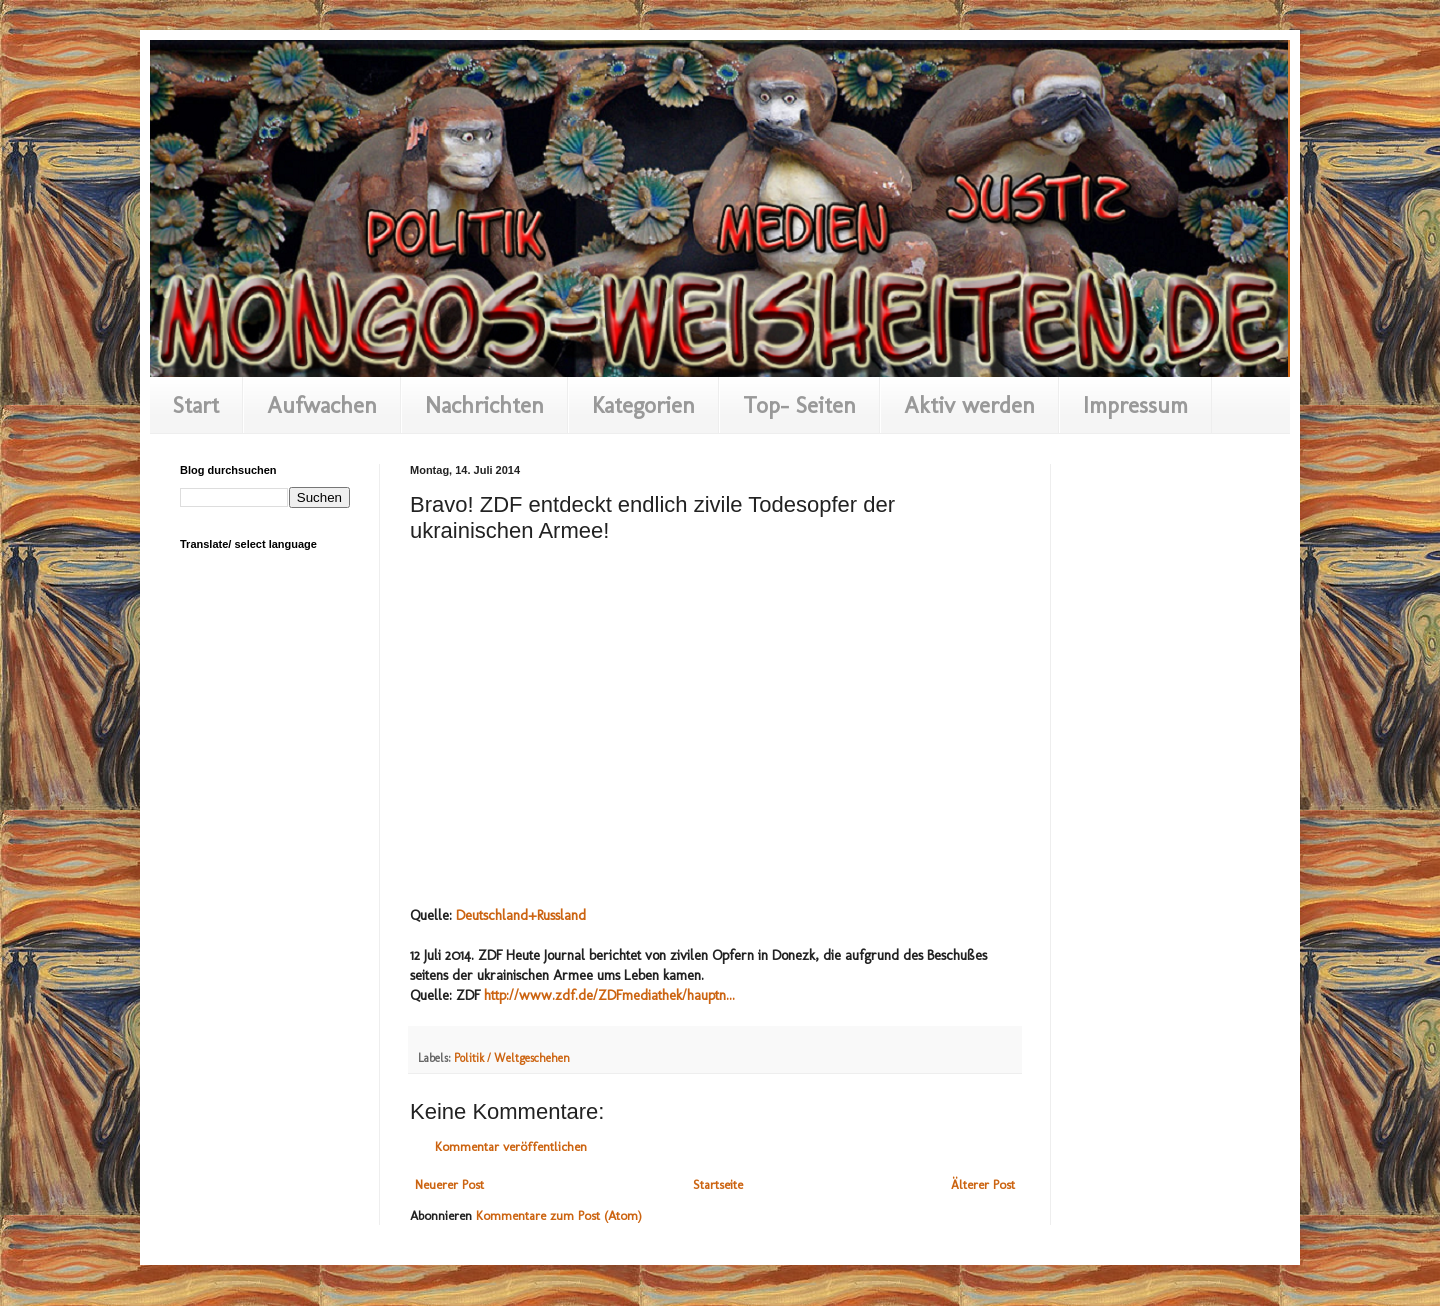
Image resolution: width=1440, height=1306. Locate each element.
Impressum (1135, 405)
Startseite (718, 1184)
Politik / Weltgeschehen (512, 1058)
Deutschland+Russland (521, 915)
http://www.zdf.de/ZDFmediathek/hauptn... (609, 995)
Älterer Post (983, 1184)
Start (196, 405)
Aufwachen (322, 405)
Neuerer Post (449, 1184)
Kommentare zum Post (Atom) (559, 1215)
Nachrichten (484, 405)
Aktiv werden (969, 405)
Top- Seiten (799, 405)
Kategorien (643, 405)
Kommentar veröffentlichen (511, 1146)
